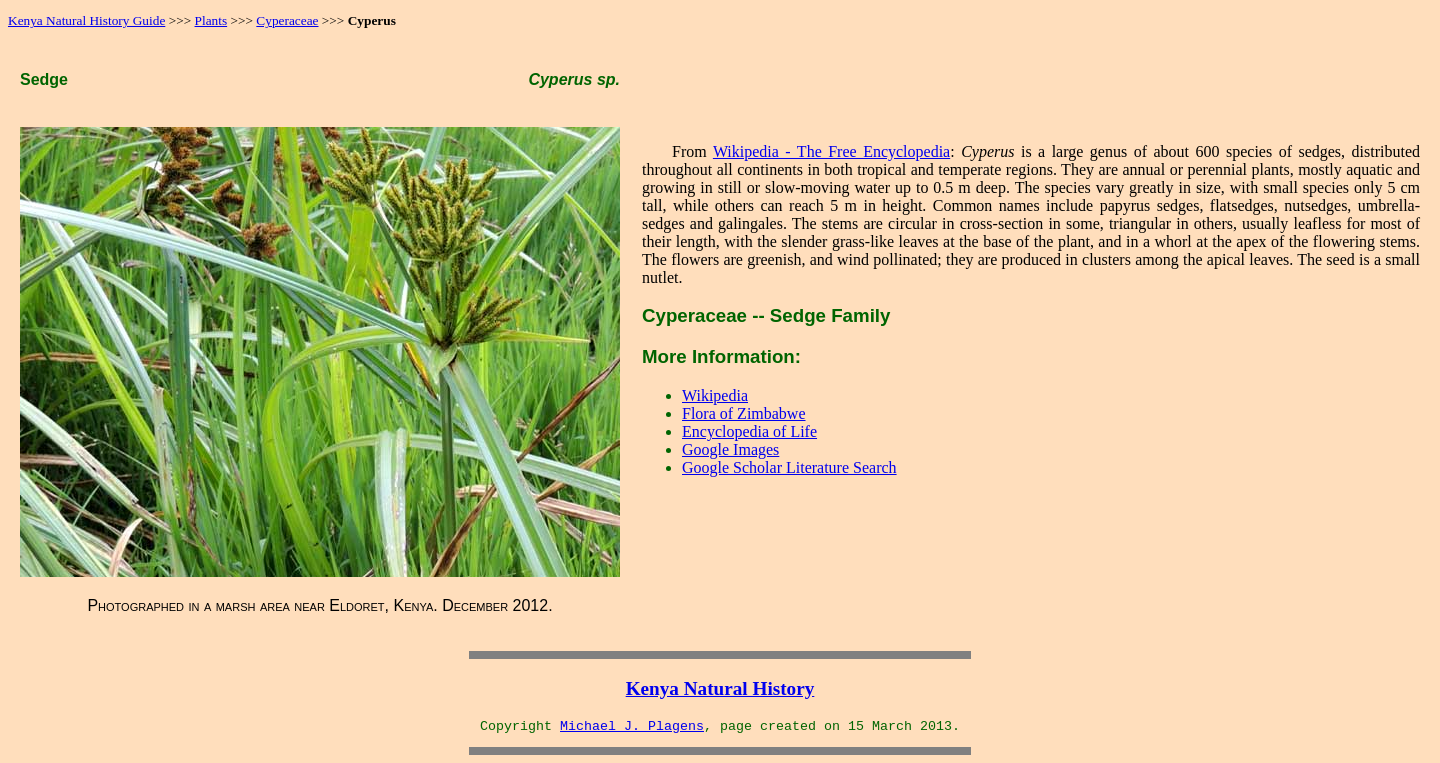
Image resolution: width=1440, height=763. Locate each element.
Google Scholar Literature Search (789, 467)
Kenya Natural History (720, 688)
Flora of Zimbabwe (744, 413)
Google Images (730, 449)
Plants (211, 20)
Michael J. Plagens (632, 726)
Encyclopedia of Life (749, 431)
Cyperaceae (287, 20)
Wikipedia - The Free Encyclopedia (831, 151)
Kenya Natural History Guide (86, 20)
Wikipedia (715, 395)
